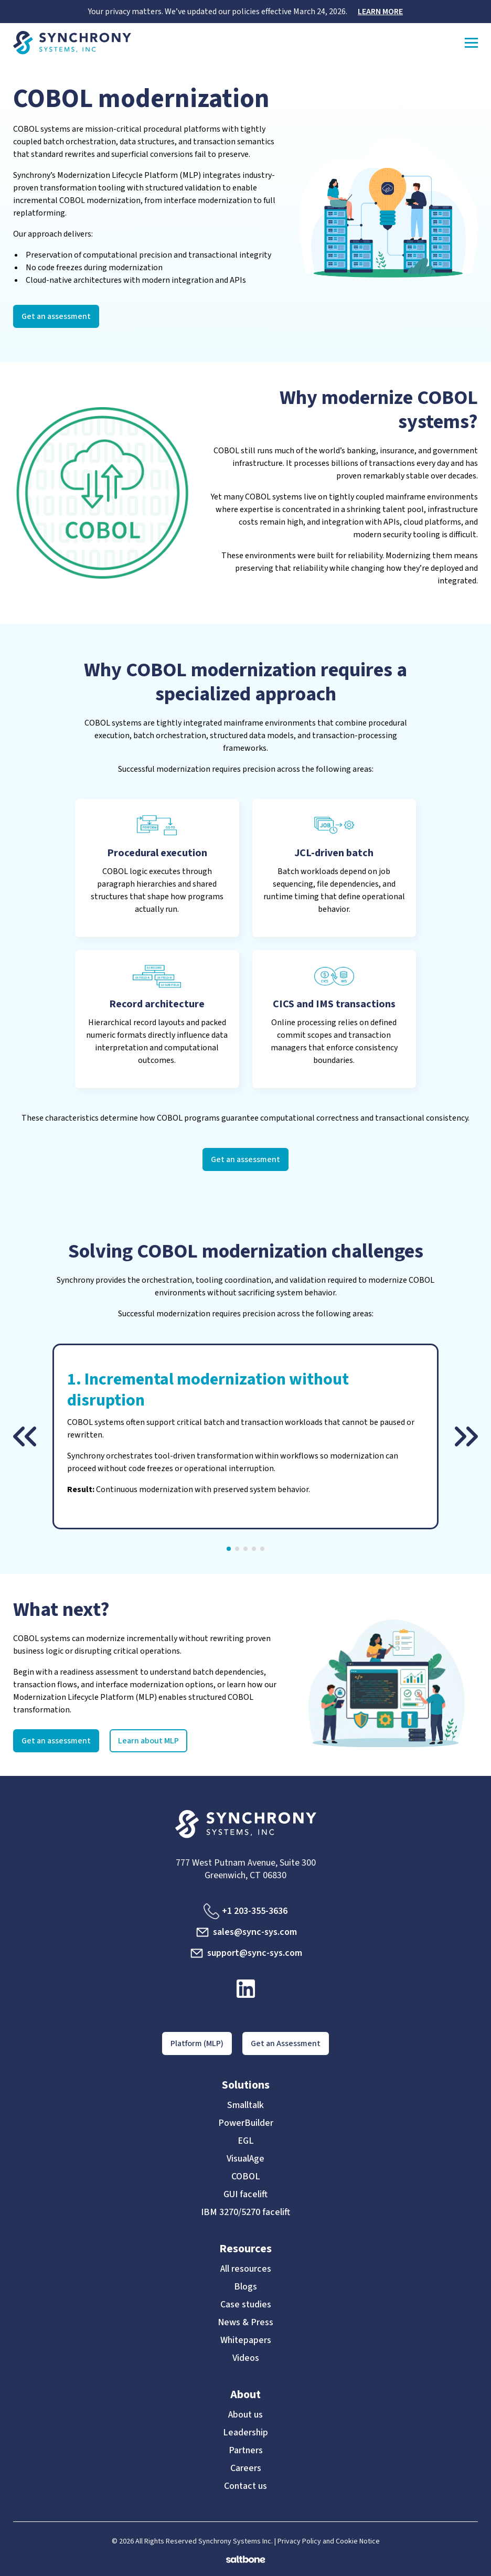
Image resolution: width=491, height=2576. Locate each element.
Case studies (245, 2304)
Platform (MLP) (196, 2043)
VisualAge (245, 2159)
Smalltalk (245, 2105)
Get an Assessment (286, 2043)
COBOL (245, 2176)
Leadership (245, 2432)
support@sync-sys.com (245, 1953)
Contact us (245, 2486)
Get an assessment (56, 316)
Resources (245, 2248)
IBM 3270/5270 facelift (245, 2212)
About (245, 2394)
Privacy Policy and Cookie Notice (328, 2541)
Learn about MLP (148, 1741)
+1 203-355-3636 (245, 1911)
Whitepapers (245, 2340)
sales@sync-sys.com (246, 1932)
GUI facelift (245, 2194)
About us (245, 2415)
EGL (246, 2141)
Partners (246, 2450)
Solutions (246, 2085)
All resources (245, 2269)
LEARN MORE (380, 11)
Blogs (245, 2287)
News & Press (245, 2322)
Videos (245, 2358)
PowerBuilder (245, 2123)
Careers (245, 2468)
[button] (24, 1436)
